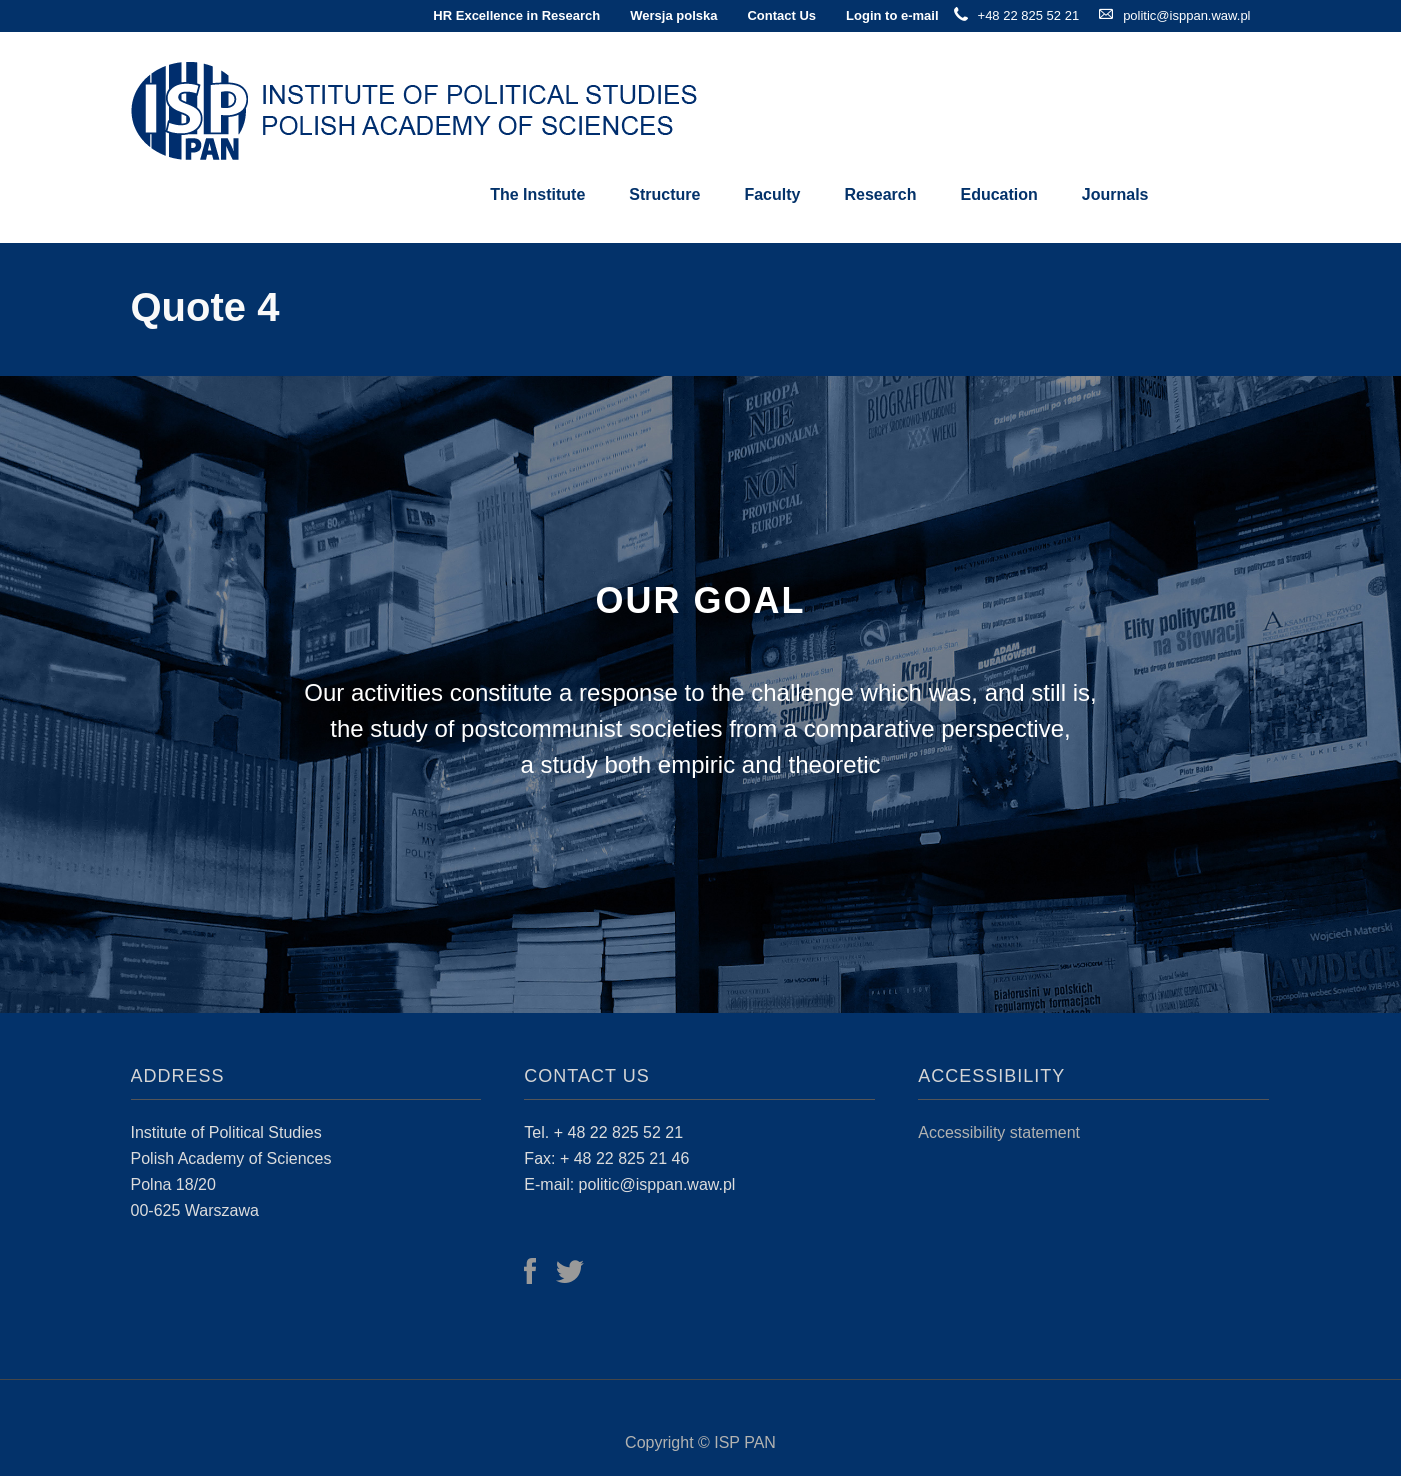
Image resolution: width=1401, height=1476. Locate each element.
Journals (1115, 194)
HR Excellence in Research (516, 15)
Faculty (772, 194)
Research (880, 194)
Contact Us (781, 15)
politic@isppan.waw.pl (1186, 15)
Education (998, 194)
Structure (664, 194)
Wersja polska (673, 15)
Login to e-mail (892, 15)
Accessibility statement (999, 1132)
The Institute (537, 194)
